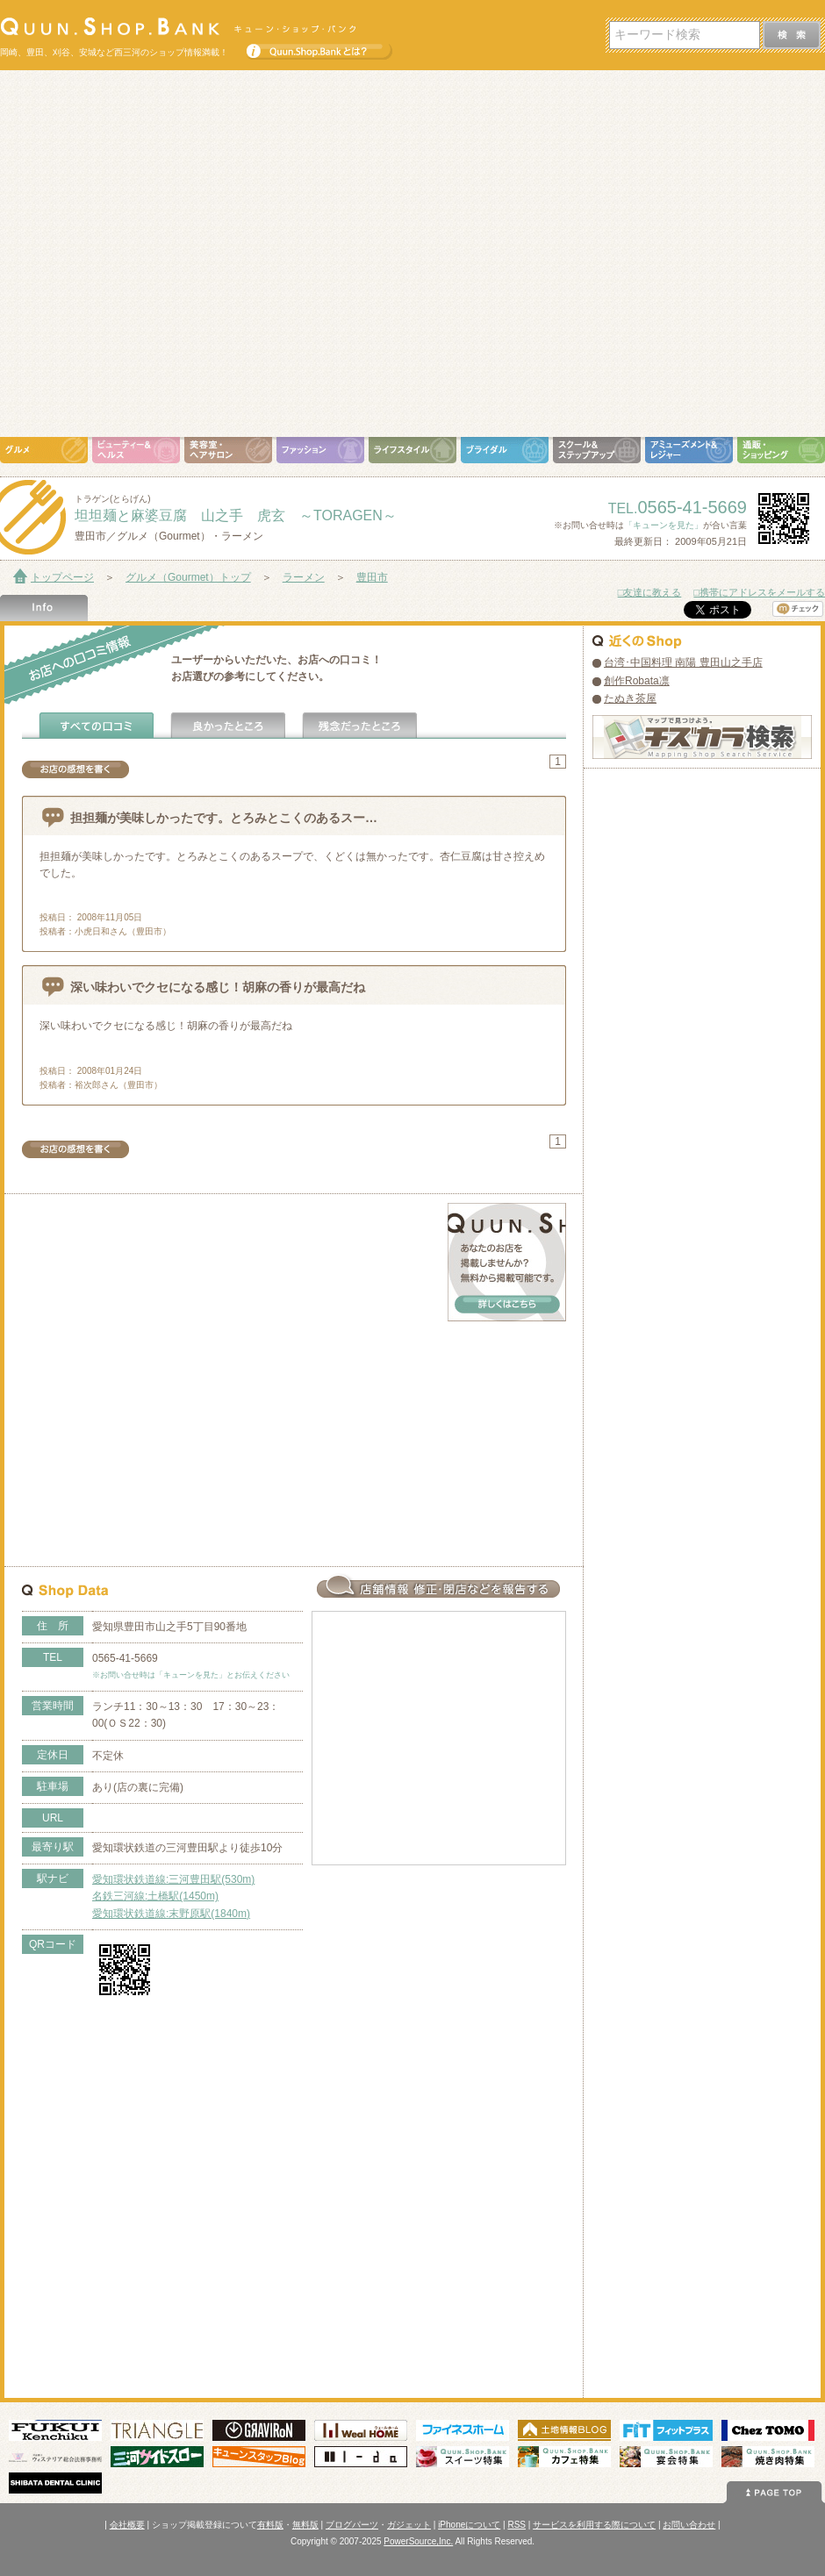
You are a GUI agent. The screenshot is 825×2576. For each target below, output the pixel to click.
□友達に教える (650, 592)
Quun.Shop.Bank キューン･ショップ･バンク (177, 26)
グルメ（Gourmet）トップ (188, 577)
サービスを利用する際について (594, 2524)
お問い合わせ (689, 2524)
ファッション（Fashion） (320, 450)
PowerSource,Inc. (418, 2541)
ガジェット (409, 2524)
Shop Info (44, 608)
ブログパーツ (352, 2524)
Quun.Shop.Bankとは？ (319, 47)
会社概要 (127, 2524)
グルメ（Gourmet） (44, 450)
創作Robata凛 (637, 681)
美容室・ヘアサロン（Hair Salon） (228, 450)
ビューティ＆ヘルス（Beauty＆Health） (136, 450)
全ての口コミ (96, 725)
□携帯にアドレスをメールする (759, 592)
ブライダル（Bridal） (505, 450)
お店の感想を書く (75, 769)
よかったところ (228, 725)
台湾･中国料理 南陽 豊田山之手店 (683, 662)
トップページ (62, 577)
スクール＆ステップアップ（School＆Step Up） (597, 450)
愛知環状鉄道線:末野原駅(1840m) (171, 1913)
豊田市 (372, 577)
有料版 (270, 2524)
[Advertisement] (174, 253)
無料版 (305, 2524)
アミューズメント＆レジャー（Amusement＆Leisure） (689, 450)
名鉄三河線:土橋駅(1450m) (155, 1896)
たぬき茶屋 (630, 698)
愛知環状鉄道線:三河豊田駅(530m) (173, 1879)
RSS (516, 2524)
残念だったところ (360, 725)
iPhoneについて (469, 2524)
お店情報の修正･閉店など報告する (439, 1586)
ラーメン (304, 577)
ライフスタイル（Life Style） (412, 450)
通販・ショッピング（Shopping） (781, 450)
